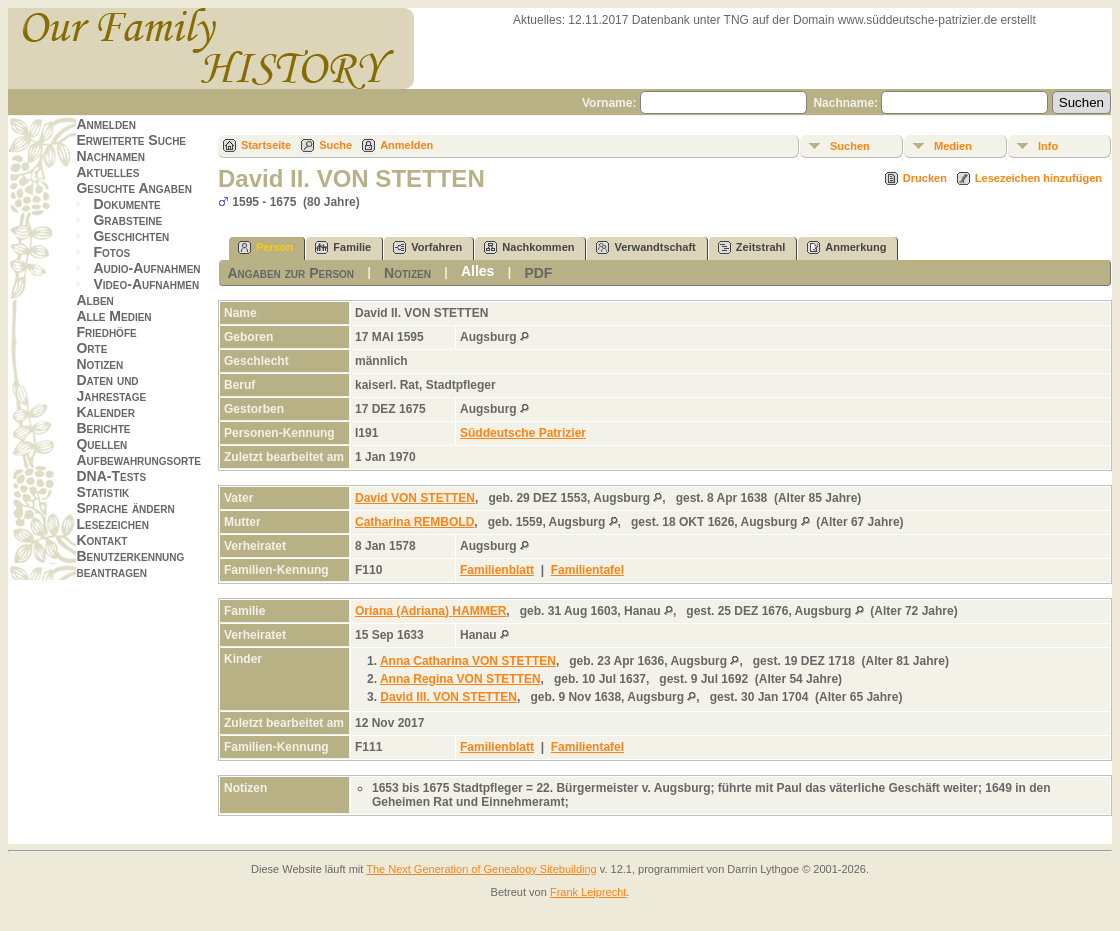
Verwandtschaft (645, 247)
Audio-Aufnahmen (146, 268)
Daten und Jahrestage (111, 388)
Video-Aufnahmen (146, 284)
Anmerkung (846, 247)
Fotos (111, 252)
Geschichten (131, 236)
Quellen (101, 444)
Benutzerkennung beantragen (130, 564)
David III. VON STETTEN (448, 697)
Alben (94, 300)
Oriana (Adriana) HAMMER (430, 611)
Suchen (850, 146)
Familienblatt (497, 570)
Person (265, 247)
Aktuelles (107, 172)
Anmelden (106, 124)
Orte (91, 348)
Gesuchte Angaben (134, 188)
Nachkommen (529, 247)
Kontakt (101, 540)
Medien (953, 146)
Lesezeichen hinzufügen (1038, 178)
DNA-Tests (111, 476)
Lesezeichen (112, 524)
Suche (335, 145)
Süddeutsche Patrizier (523, 433)
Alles (477, 271)
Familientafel (587, 570)
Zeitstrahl (752, 247)
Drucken (925, 178)
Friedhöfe (106, 332)
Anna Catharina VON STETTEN (468, 661)
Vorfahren (427, 247)
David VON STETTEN (415, 498)
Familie (343, 247)
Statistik (102, 492)
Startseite (266, 145)
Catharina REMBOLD (414, 522)
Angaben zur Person (290, 273)
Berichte (103, 428)
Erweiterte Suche (131, 140)
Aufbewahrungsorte (138, 460)
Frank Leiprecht (588, 892)
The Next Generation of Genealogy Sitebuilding (481, 869)
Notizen (99, 364)
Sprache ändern (125, 508)
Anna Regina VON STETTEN (460, 679)
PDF (538, 273)
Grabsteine (127, 220)
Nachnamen (110, 156)
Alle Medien (113, 316)
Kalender (105, 412)
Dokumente (126, 204)
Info (1048, 146)
